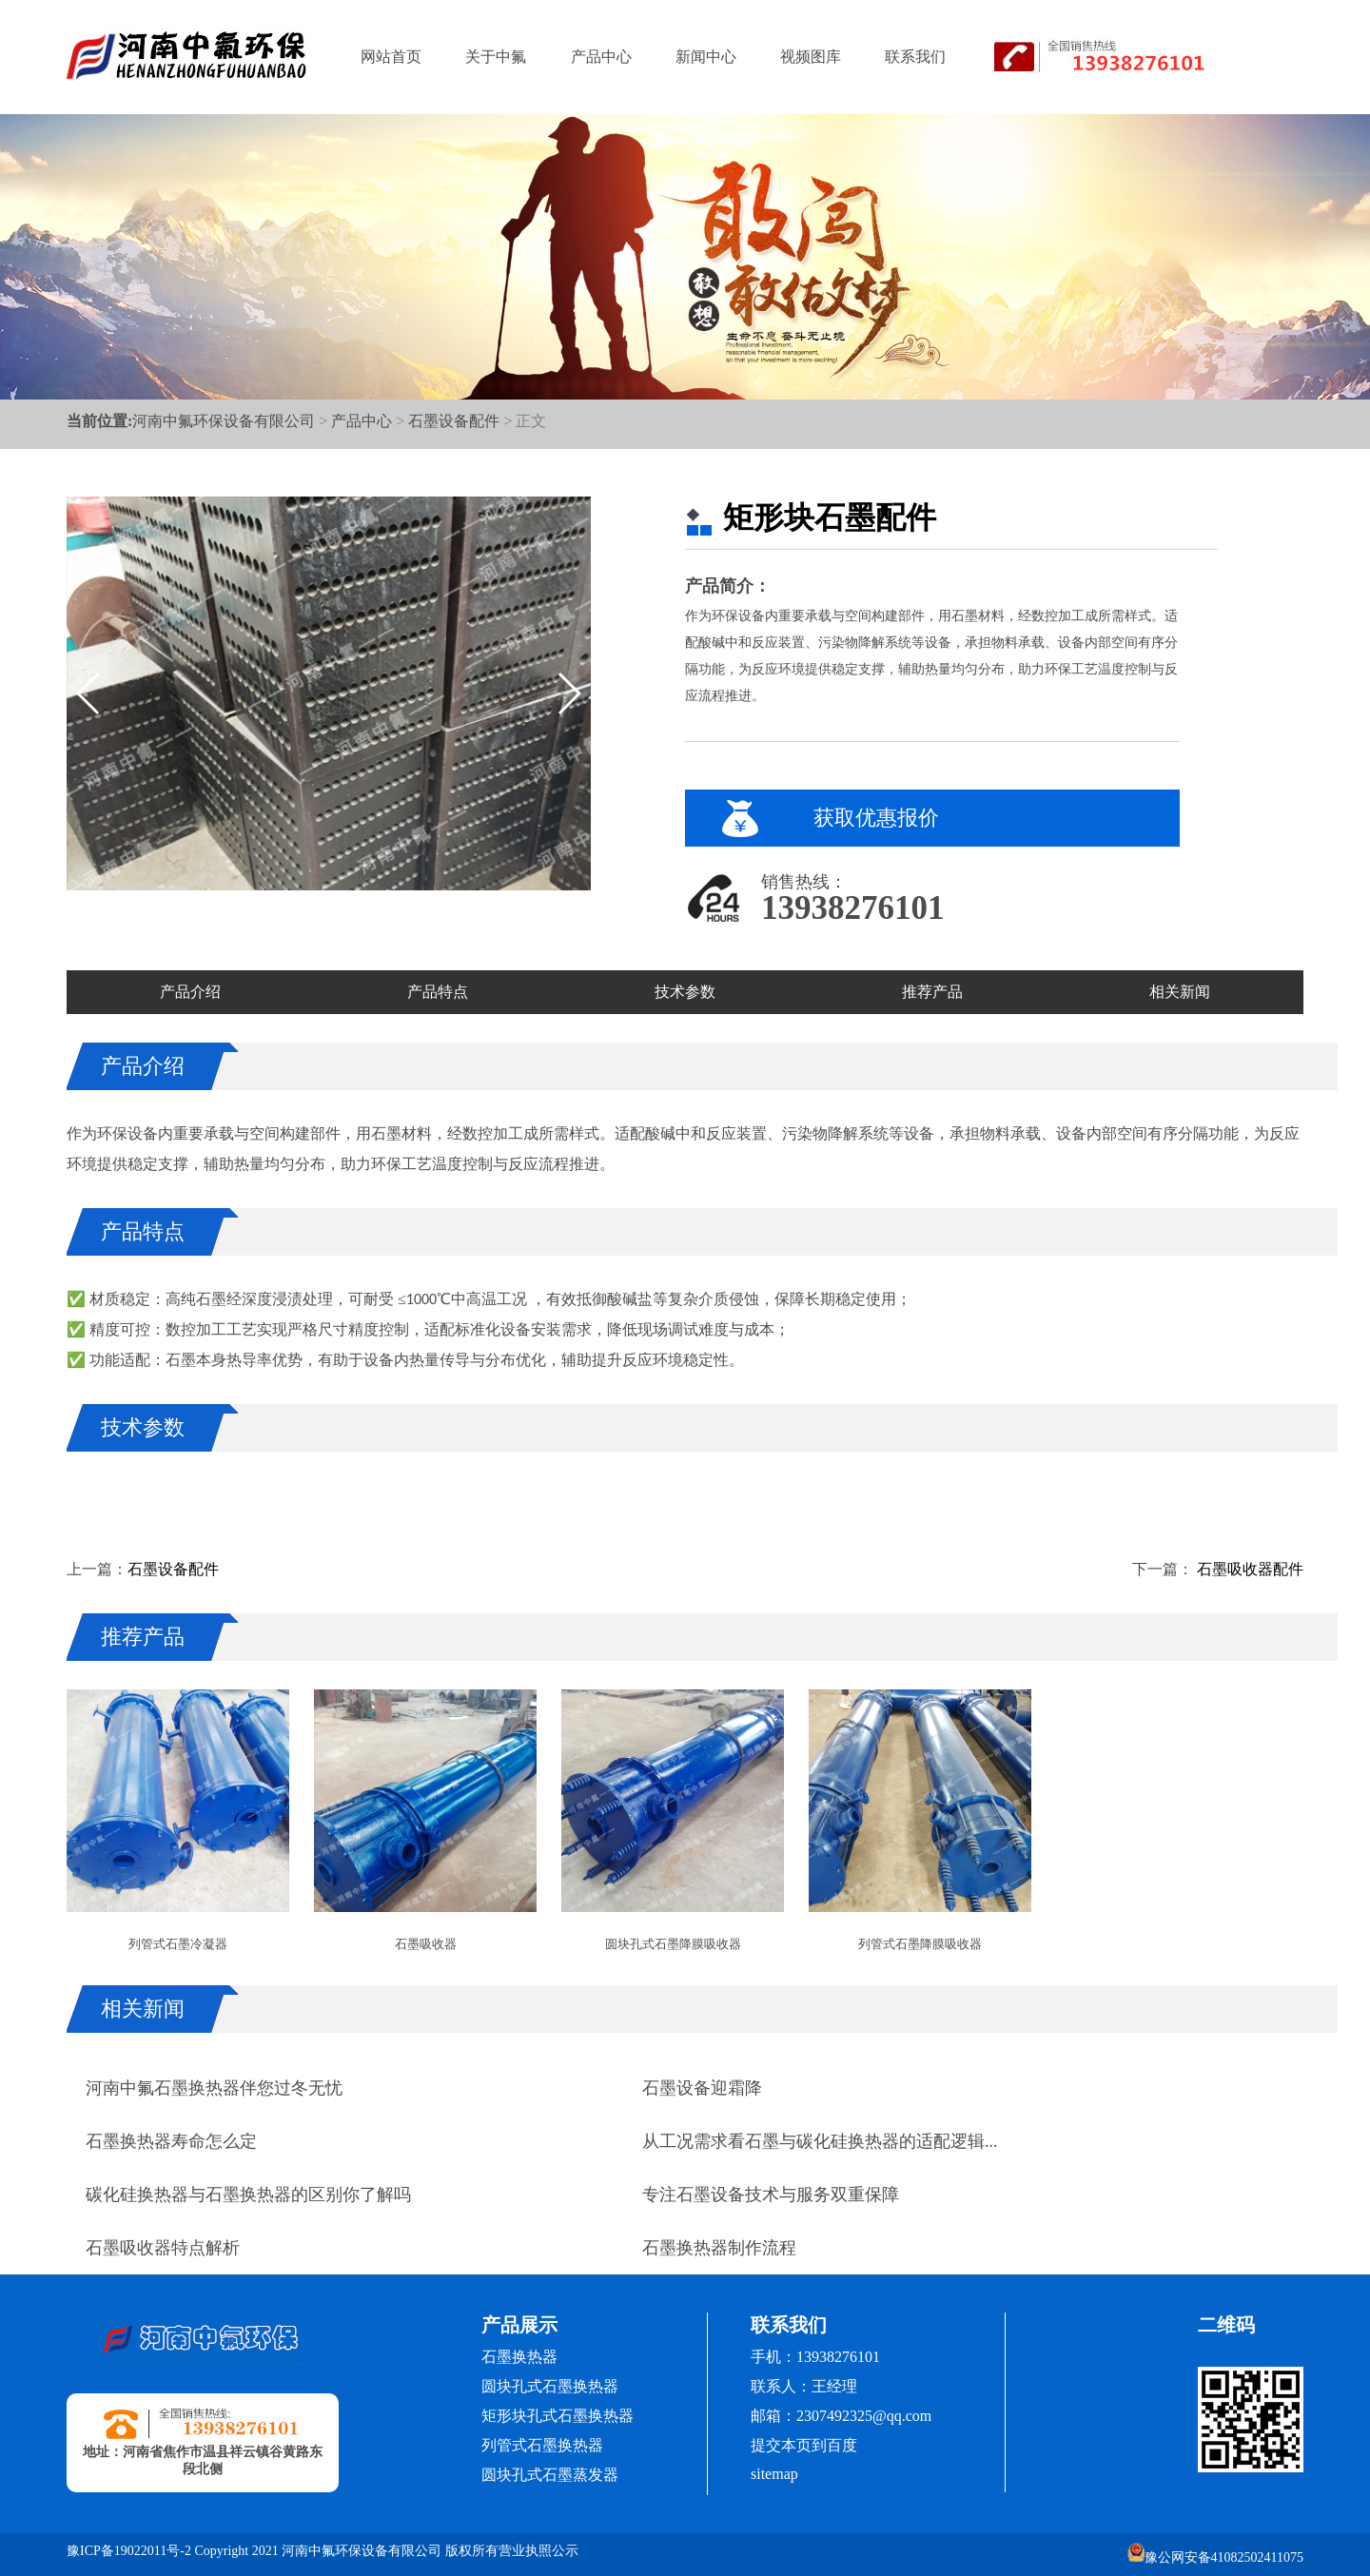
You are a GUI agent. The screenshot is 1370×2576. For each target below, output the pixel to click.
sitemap (774, 2474)
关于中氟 (495, 57)
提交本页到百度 (804, 2445)
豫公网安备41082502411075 (1215, 2554)
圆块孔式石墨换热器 (549, 2386)
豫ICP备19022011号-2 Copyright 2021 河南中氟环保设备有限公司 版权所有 (283, 2551)
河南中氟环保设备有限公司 (223, 421)
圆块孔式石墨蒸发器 (549, 2475)
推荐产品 (932, 992)
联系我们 (915, 57)
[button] (568, 693)
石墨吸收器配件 (1248, 1569)
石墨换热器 (519, 2357)
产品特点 (437, 992)
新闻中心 (705, 57)
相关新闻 (1179, 992)
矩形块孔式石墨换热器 (557, 2416)
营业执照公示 (538, 2551)
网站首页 (391, 57)
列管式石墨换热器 (542, 2445)
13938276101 (853, 908)
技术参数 (685, 992)
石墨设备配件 (453, 421)
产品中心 (601, 57)
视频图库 (810, 57)
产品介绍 (190, 992)
